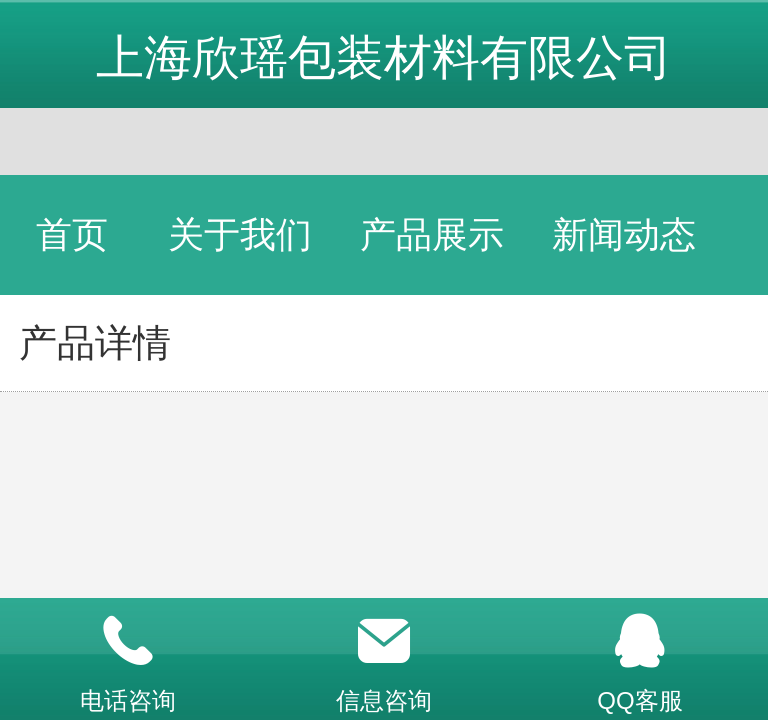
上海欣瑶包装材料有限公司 (384, 57)
